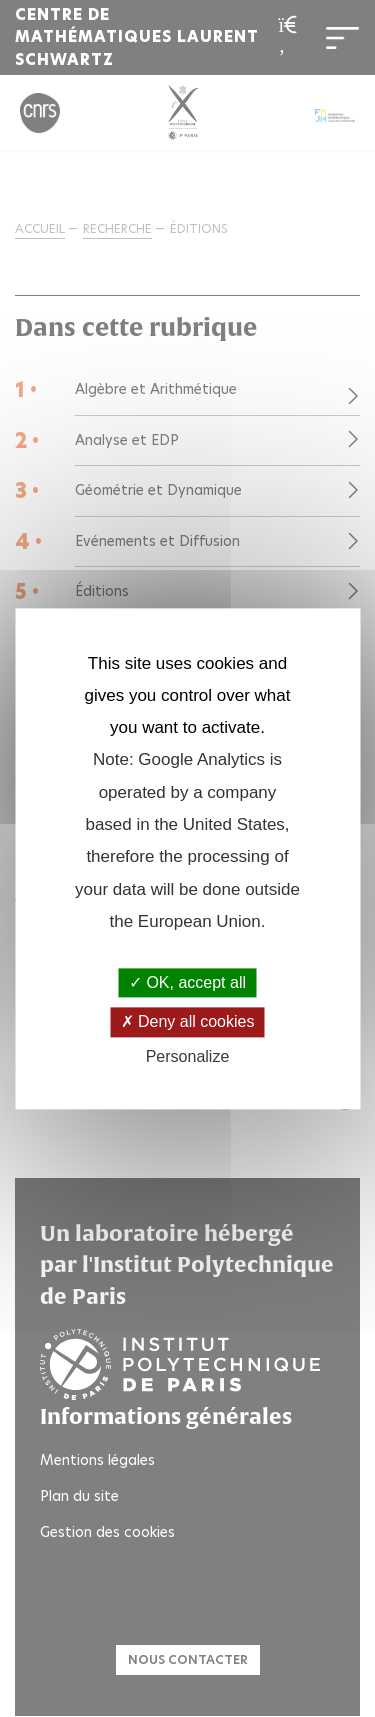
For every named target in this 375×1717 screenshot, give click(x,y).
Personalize (188, 1056)
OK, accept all (187, 983)
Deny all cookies (188, 1022)
